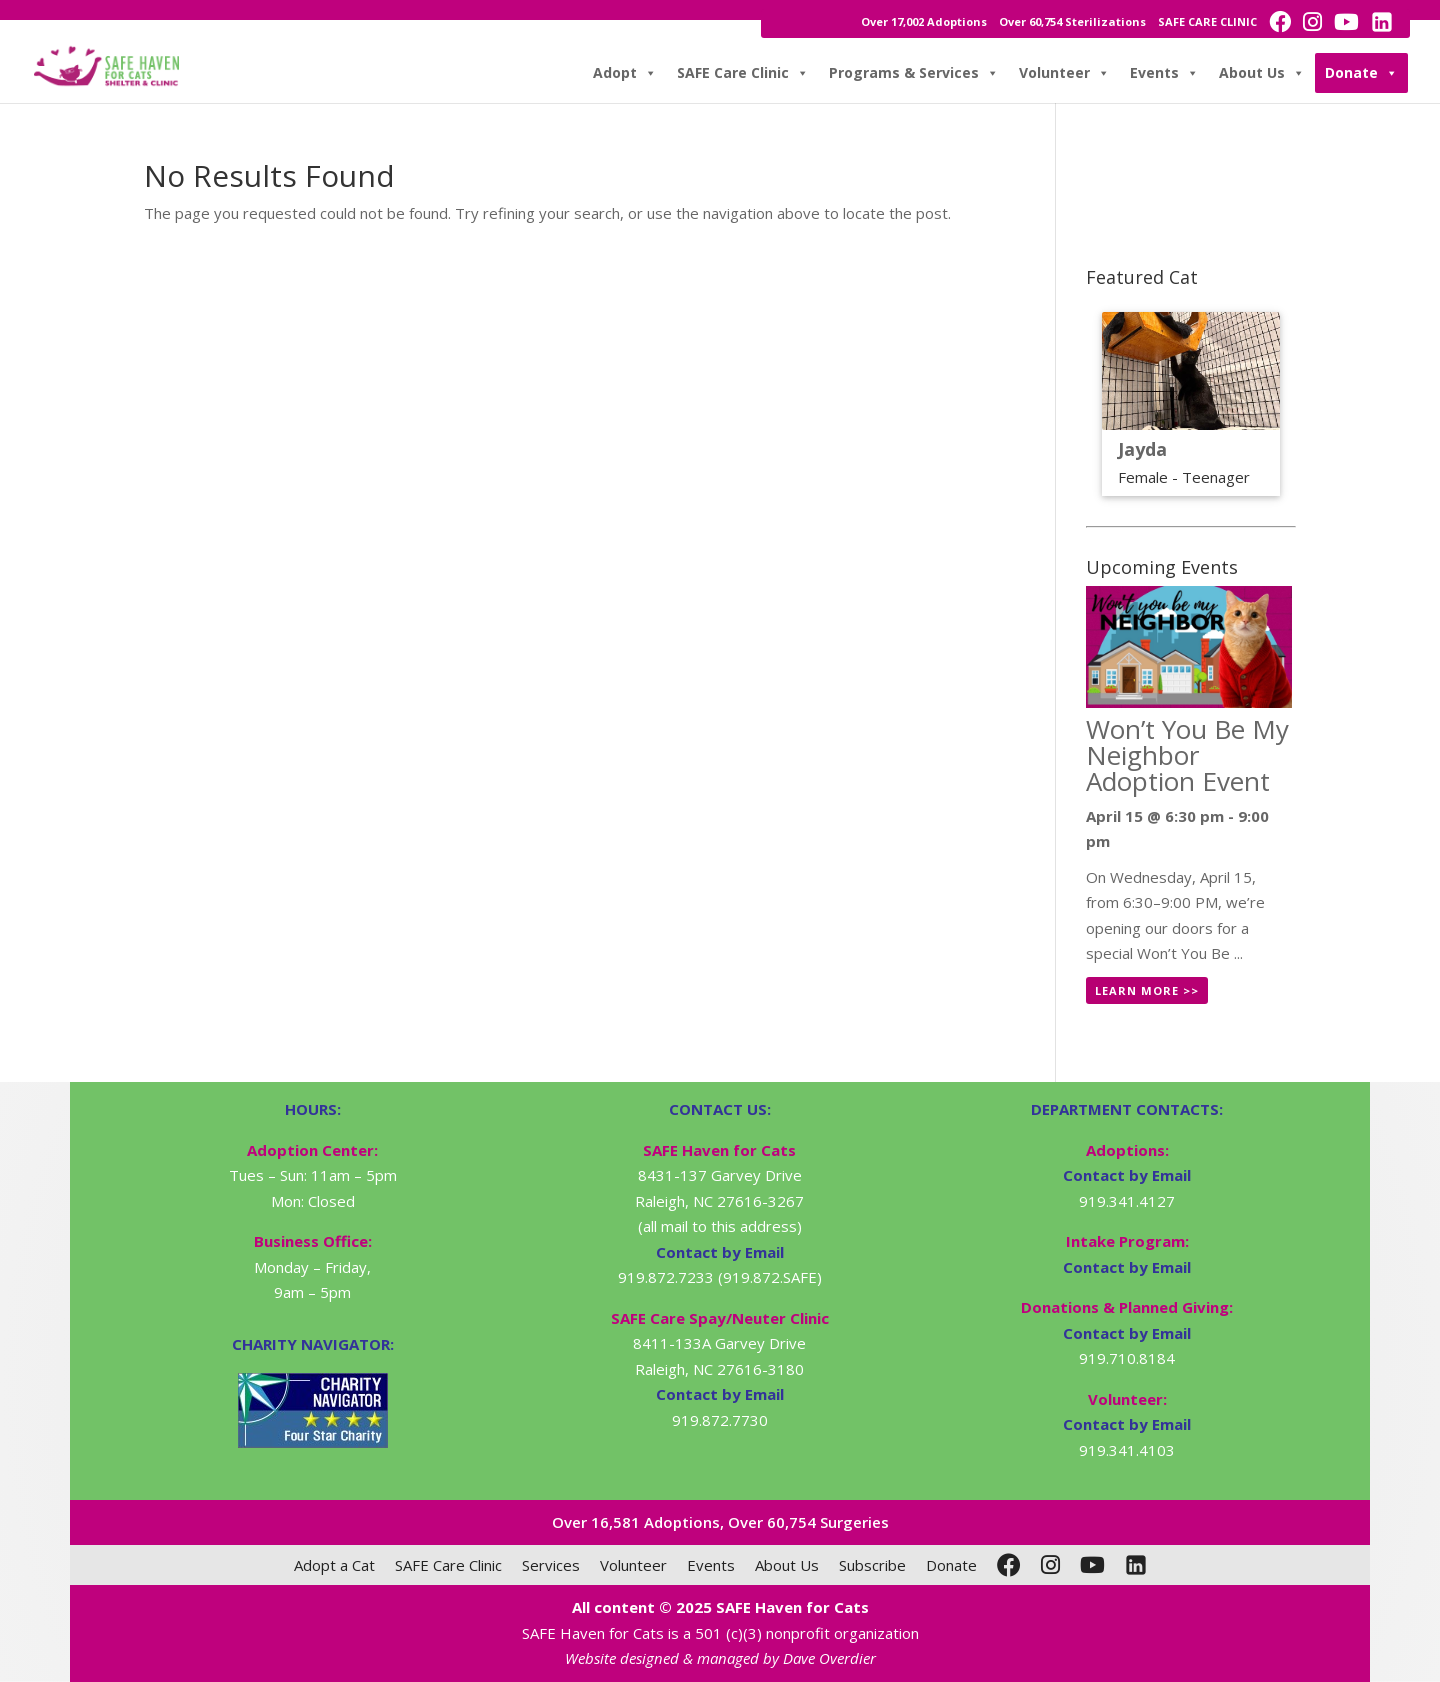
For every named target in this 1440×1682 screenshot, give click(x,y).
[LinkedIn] (1136, 1565)
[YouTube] (1092, 1565)
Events (1164, 73)
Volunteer (1064, 73)
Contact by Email (1127, 1175)
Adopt (625, 73)
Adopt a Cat (334, 1565)
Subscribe (872, 1565)
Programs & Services (914, 73)
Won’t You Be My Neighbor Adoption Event (1187, 755)
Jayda (1142, 449)
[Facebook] (1009, 1565)
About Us (1262, 73)
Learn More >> (1147, 990)
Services (551, 1565)
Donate (1361, 73)
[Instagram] (1050, 1565)
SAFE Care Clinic (743, 73)
